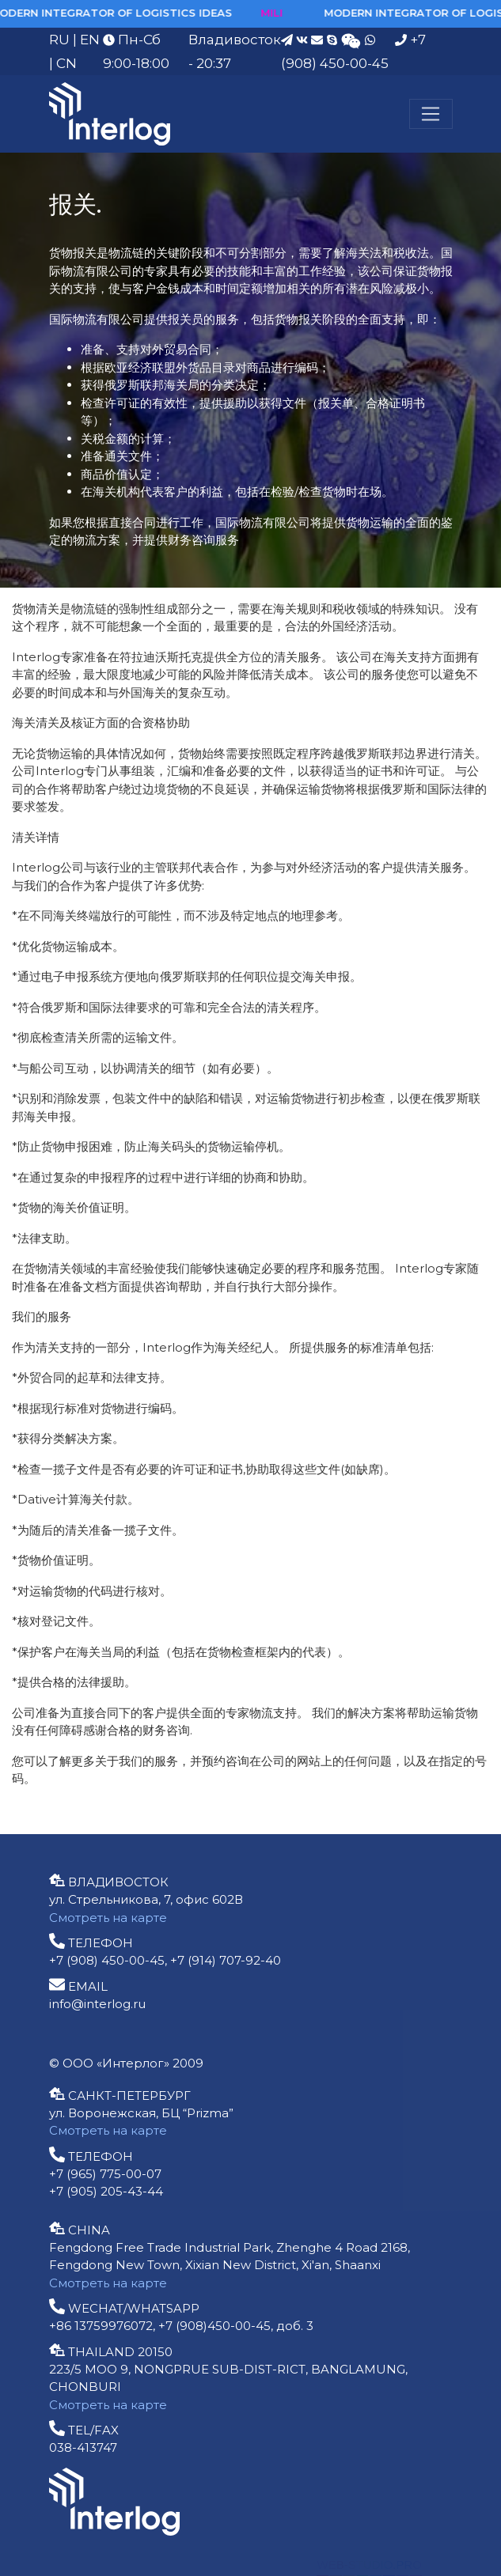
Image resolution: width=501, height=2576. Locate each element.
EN (90, 39)
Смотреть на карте (108, 1917)
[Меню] (430, 114)
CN (66, 63)
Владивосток (234, 39)
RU (59, 39)
